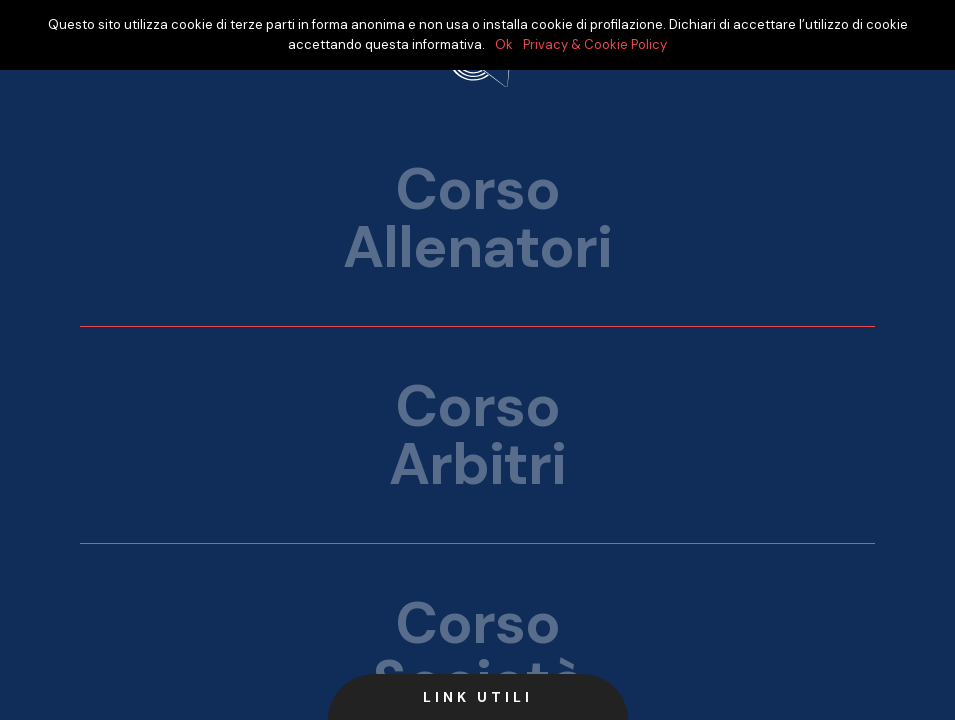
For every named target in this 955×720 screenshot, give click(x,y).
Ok (504, 44)
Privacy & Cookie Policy (595, 44)
